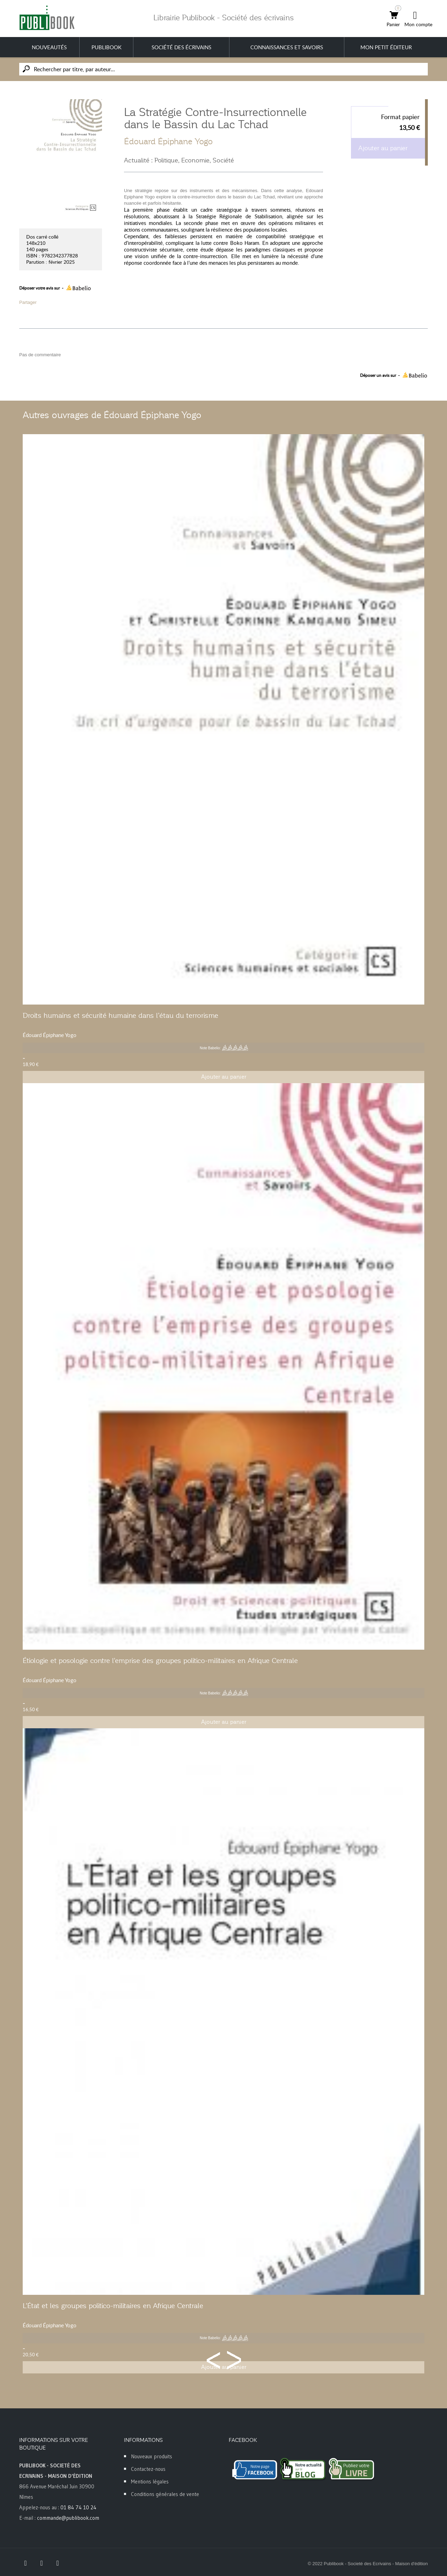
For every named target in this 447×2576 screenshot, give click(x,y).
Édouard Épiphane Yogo (168, 141)
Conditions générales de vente (165, 2494)
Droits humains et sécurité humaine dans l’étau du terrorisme (120, 1015)
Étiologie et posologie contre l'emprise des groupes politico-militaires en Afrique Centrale (160, 1660)
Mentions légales (150, 2481)
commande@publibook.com (68, 2518)
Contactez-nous (148, 2469)
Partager (28, 302)
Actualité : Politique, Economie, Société (179, 160)
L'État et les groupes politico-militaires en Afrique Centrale (113, 2305)
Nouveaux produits (151, 2456)
